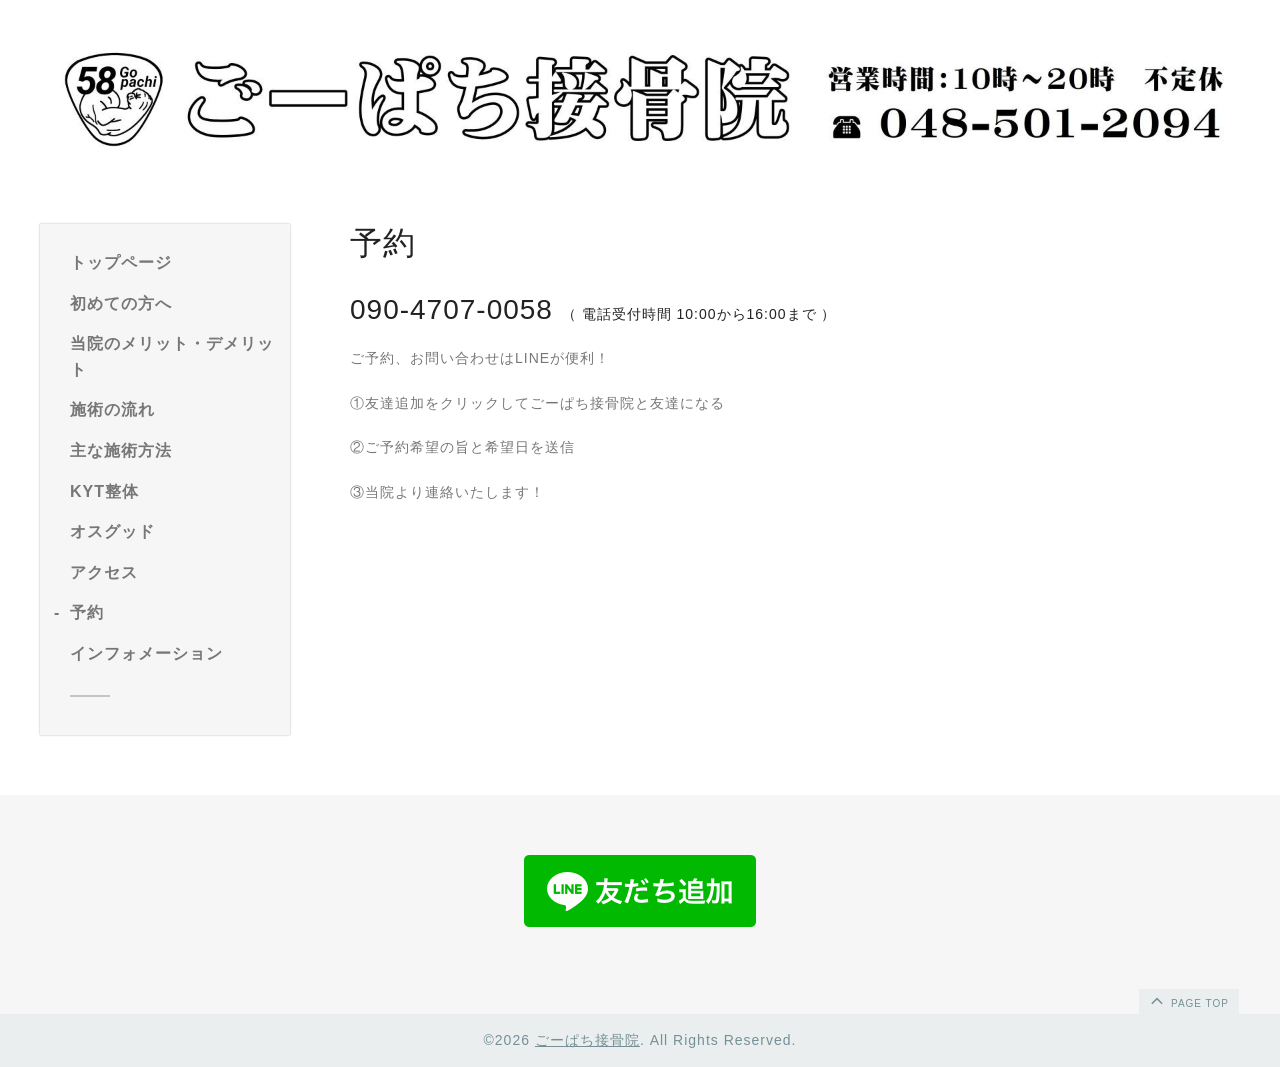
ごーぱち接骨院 (587, 1040)
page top (1188, 1000)
